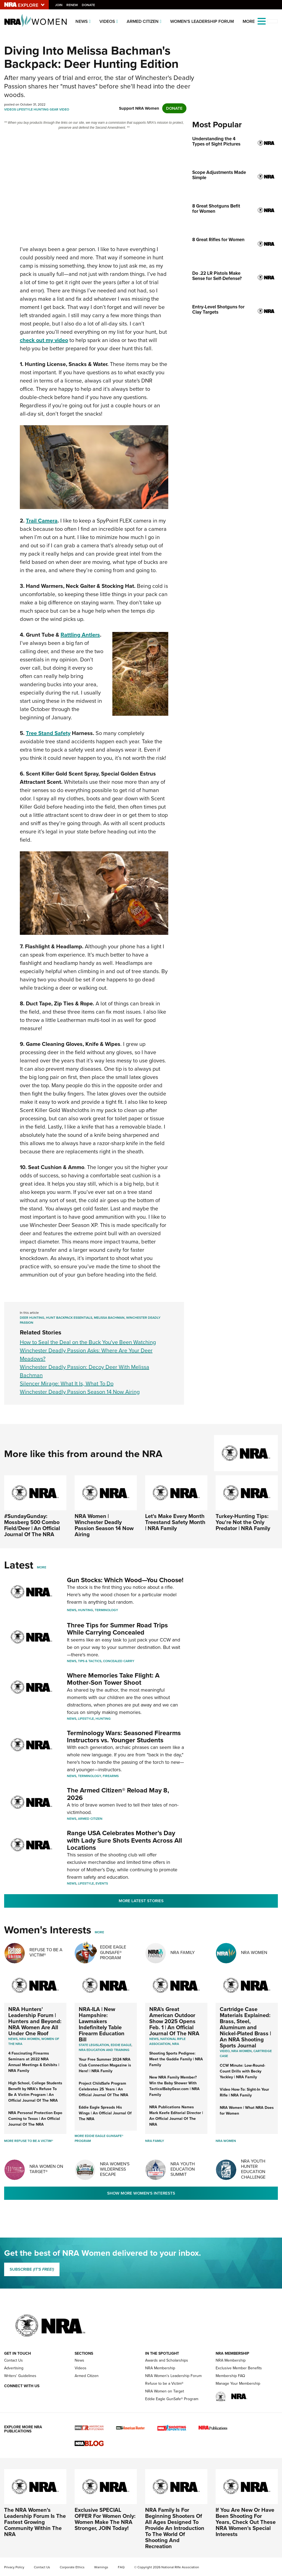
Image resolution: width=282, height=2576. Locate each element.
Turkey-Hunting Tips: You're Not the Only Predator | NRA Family (243, 1522)
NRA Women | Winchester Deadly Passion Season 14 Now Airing (104, 1525)
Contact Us (13, 2360)
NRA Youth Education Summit (182, 2169)
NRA (175, 2043)
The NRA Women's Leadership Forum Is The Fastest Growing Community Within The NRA (35, 2522)
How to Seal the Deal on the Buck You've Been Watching (88, 1342)
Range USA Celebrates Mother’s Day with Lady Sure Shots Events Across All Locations (124, 1840)
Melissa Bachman (109, 1317)
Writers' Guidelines (20, 2376)
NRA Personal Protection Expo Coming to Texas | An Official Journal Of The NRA (35, 2118)
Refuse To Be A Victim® (46, 1952)
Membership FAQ (230, 2376)
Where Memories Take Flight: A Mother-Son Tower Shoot (113, 1678)
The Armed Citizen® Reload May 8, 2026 (118, 1793)
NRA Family (182, 1952)
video (225, 2051)
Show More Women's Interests (141, 2193)
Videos (107, 21)
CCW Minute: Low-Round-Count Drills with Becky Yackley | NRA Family (242, 2071)
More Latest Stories (141, 1901)
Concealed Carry (118, 1661)
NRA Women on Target (164, 2391)
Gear (54, 109)
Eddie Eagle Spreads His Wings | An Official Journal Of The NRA (105, 2113)
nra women (241, 2051)
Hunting (41, 109)
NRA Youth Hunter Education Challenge (253, 2169)
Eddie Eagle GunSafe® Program (113, 1952)
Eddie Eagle (121, 2044)
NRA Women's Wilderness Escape (114, 2169)
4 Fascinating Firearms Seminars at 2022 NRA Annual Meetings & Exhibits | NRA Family (33, 2062)
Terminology (106, 1610)
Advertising (13, 2368)
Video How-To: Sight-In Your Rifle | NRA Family (244, 2092)
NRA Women (254, 1952)
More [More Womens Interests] (99, 1932)
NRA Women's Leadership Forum (173, 2376)
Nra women (29, 2038)
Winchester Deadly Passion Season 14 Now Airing (80, 1392)
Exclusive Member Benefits (239, 2368)
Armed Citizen (143, 21)
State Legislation (94, 2044)
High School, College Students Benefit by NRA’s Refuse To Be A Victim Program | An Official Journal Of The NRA (35, 2091)
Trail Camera (42, 520)
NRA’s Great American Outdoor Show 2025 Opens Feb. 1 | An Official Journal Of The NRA (174, 2021)
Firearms (111, 1775)
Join (59, 4)
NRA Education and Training (104, 2049)
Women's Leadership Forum (202, 21)
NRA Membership (160, 2368)
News (81, 21)
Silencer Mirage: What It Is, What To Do (66, 1383)
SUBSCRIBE (32, 2269)
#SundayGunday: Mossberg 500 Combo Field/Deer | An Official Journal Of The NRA (32, 1525)
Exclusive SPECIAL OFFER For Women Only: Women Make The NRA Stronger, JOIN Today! (105, 2519)
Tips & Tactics (89, 1661)
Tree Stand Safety (48, 733)
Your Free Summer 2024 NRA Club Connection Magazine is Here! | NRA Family (105, 2065)
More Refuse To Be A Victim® (28, 2140)
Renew (72, 4)
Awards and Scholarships (166, 2360)
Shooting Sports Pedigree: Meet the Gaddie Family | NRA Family (176, 2059)
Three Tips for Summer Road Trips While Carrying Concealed (117, 1628)
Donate (89, 4)
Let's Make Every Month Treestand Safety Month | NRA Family (175, 1522)
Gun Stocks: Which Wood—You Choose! (125, 1580)
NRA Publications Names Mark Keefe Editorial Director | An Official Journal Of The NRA (176, 2115)
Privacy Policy (14, 2567)
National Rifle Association (167, 2041)
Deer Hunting (32, 1317)
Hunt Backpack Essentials (69, 1317)
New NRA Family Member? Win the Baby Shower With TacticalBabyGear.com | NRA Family (174, 2086)
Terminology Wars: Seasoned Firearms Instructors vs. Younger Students (124, 1736)
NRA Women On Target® (46, 2169)
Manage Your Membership (238, 2383)
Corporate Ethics (72, 2567)
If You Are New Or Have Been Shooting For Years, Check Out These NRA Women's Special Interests (246, 2522)
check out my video (44, 340)
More (41, 1567)
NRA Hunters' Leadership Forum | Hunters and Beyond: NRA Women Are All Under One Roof (34, 2021)
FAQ (121, 2567)
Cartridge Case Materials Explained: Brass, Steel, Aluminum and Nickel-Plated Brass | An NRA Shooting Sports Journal (245, 2027)
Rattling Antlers (80, 635)
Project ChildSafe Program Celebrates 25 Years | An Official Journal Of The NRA (103, 2089)
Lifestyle (25, 109)
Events (102, 1883)
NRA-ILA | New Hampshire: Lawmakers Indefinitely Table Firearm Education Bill (101, 2024)
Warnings (101, 2567)
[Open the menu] (261, 21)
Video (64, 109)
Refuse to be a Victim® (164, 2383)
